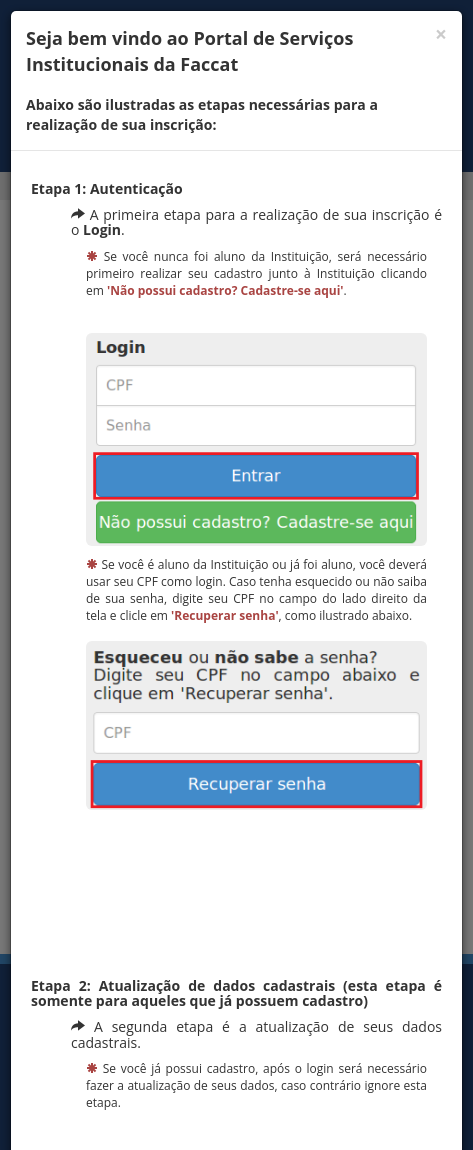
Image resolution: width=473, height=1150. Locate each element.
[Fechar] (441, 34)
